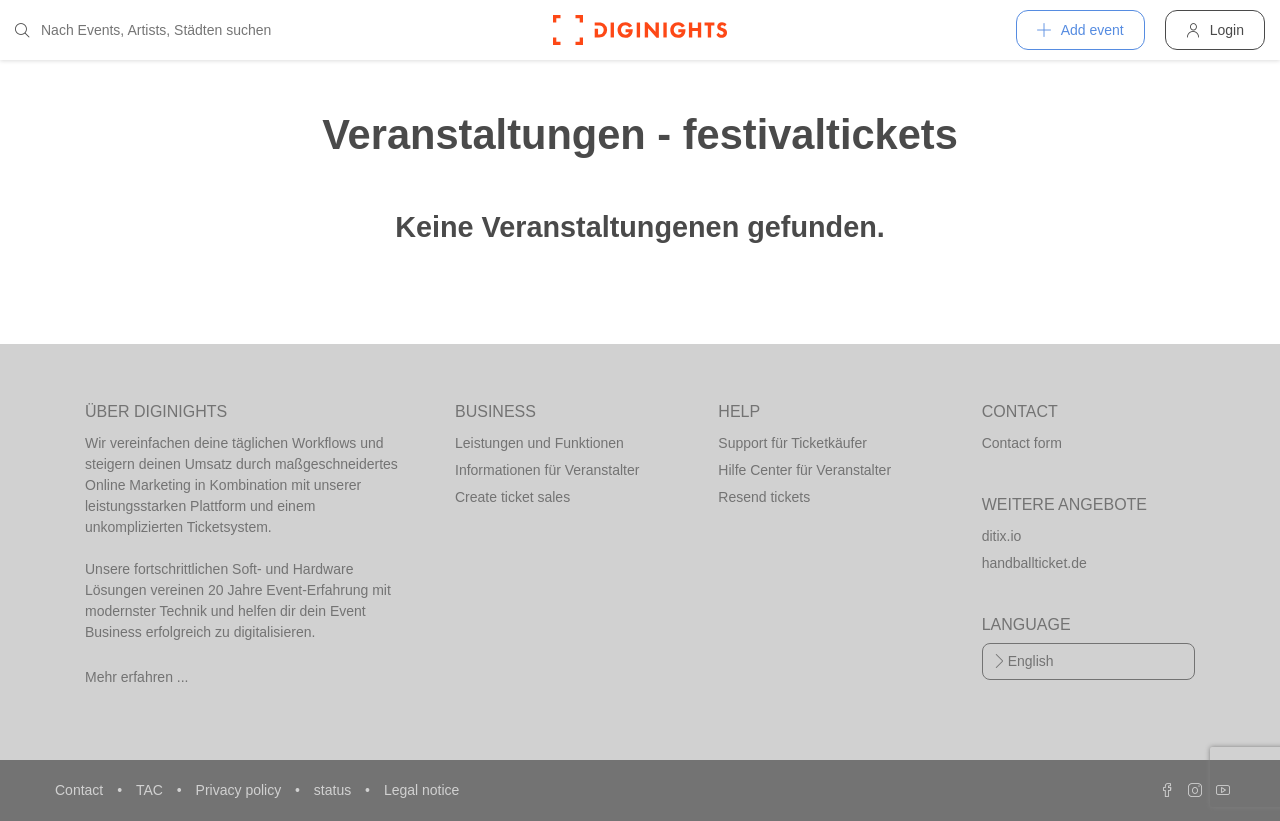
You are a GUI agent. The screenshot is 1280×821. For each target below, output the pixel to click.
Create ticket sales (512, 497)
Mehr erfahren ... (137, 677)
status (334, 790)
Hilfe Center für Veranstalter (804, 470)
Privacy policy (240, 790)
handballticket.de (1034, 563)
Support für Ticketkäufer (792, 443)
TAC (151, 790)
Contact (81, 790)
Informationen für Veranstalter (547, 470)
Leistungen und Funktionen (539, 443)
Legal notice (422, 790)
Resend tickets (764, 497)
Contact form (1022, 443)
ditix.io (1002, 536)
